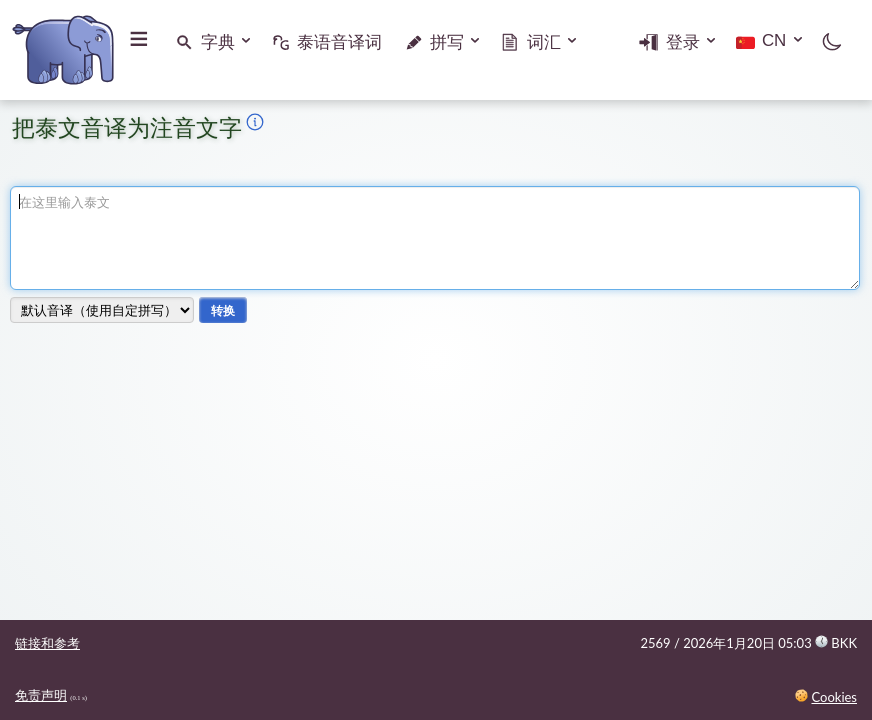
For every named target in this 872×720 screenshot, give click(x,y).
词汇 (544, 42)
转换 (223, 310)
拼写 (447, 42)
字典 (218, 42)
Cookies (834, 697)
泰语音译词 (339, 42)
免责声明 (41, 695)
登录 (682, 42)
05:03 (817, 643)
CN (773, 40)
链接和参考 (47, 643)
